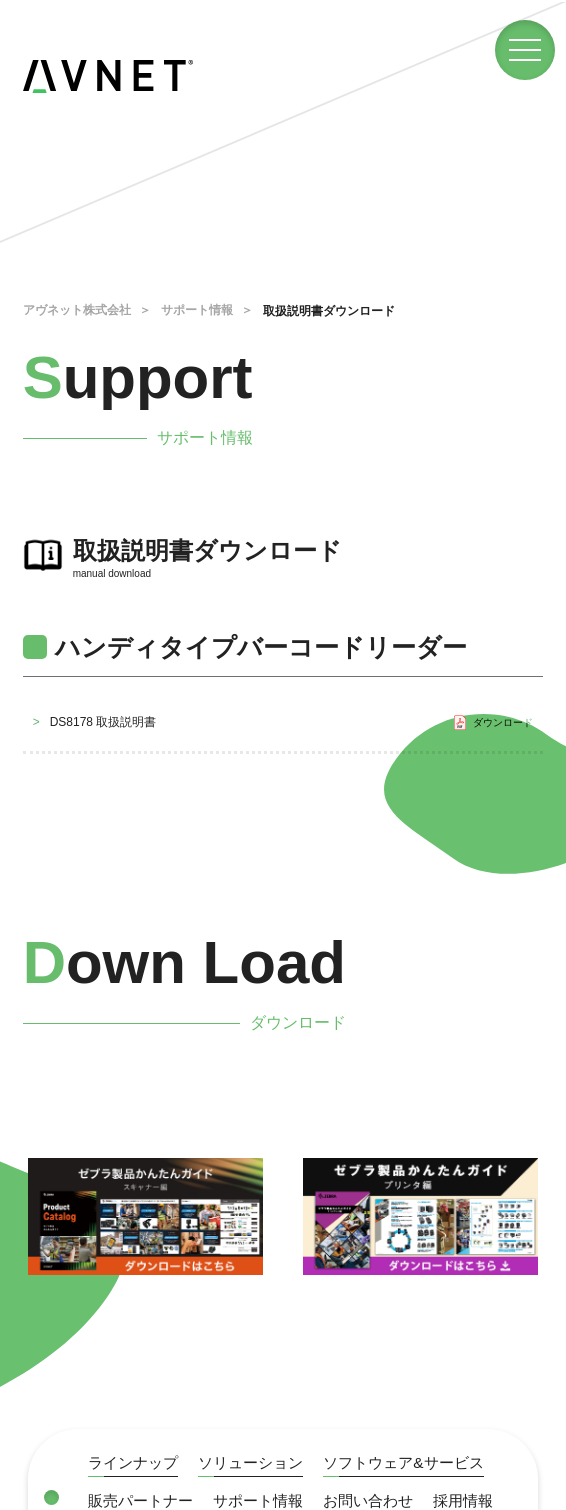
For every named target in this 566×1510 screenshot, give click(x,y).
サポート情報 (197, 310)
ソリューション (260, 1462)
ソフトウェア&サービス (421, 1462)
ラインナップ (136, 1462)
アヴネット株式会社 (77, 310)
